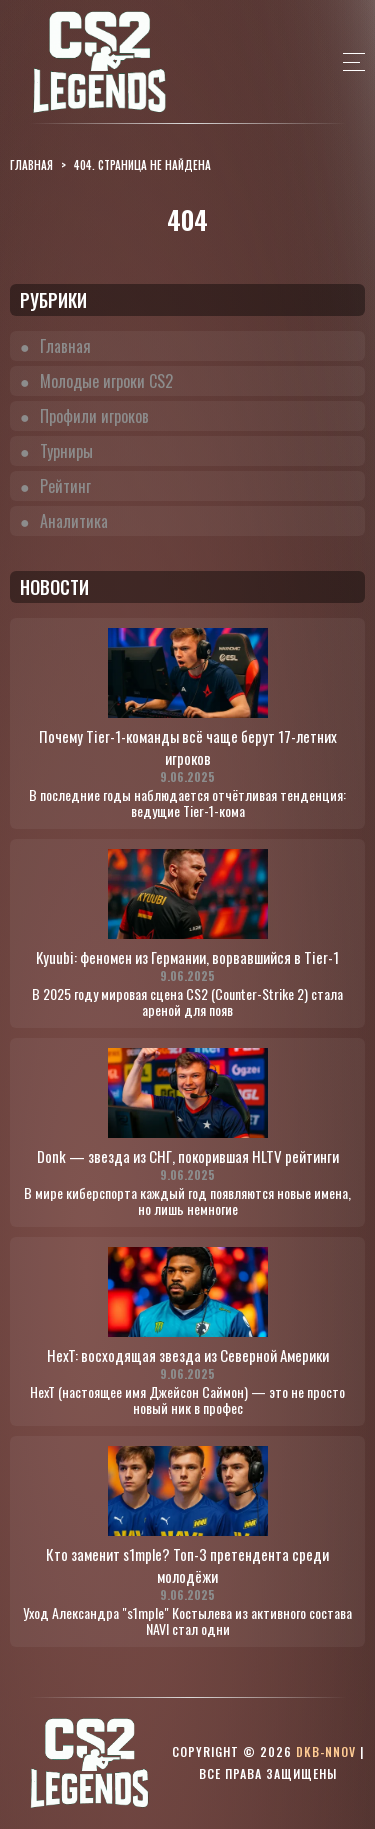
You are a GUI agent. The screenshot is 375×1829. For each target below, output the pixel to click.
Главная (65, 346)
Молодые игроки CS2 (106, 381)
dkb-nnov (326, 1751)
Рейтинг (65, 486)
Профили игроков (94, 416)
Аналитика (74, 521)
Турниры (66, 451)
